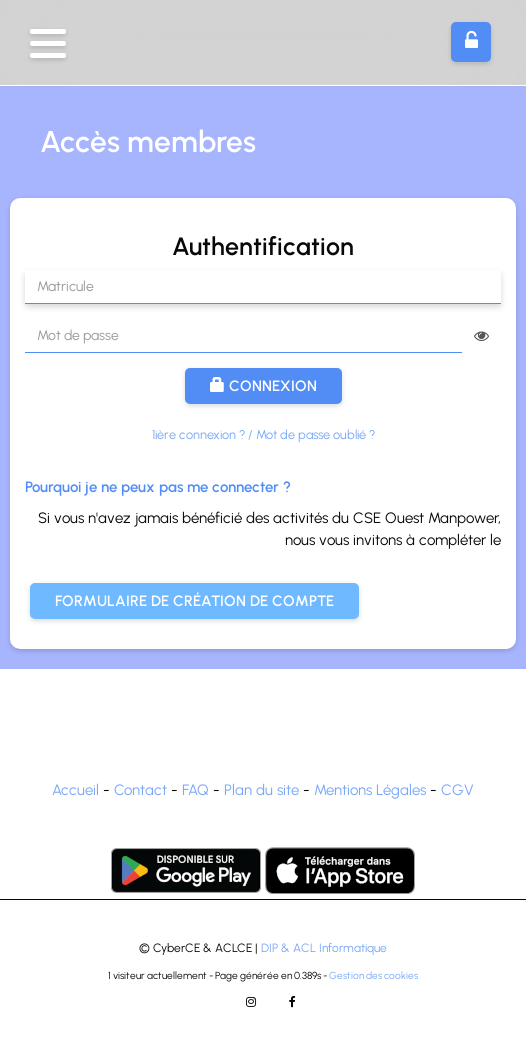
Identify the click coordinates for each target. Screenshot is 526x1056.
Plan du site (261, 790)
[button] (48, 43)
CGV (457, 790)
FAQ (195, 790)
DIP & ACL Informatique (324, 948)
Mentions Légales (370, 790)
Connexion (263, 386)
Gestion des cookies (373, 975)
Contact (140, 790)
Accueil (75, 790)
